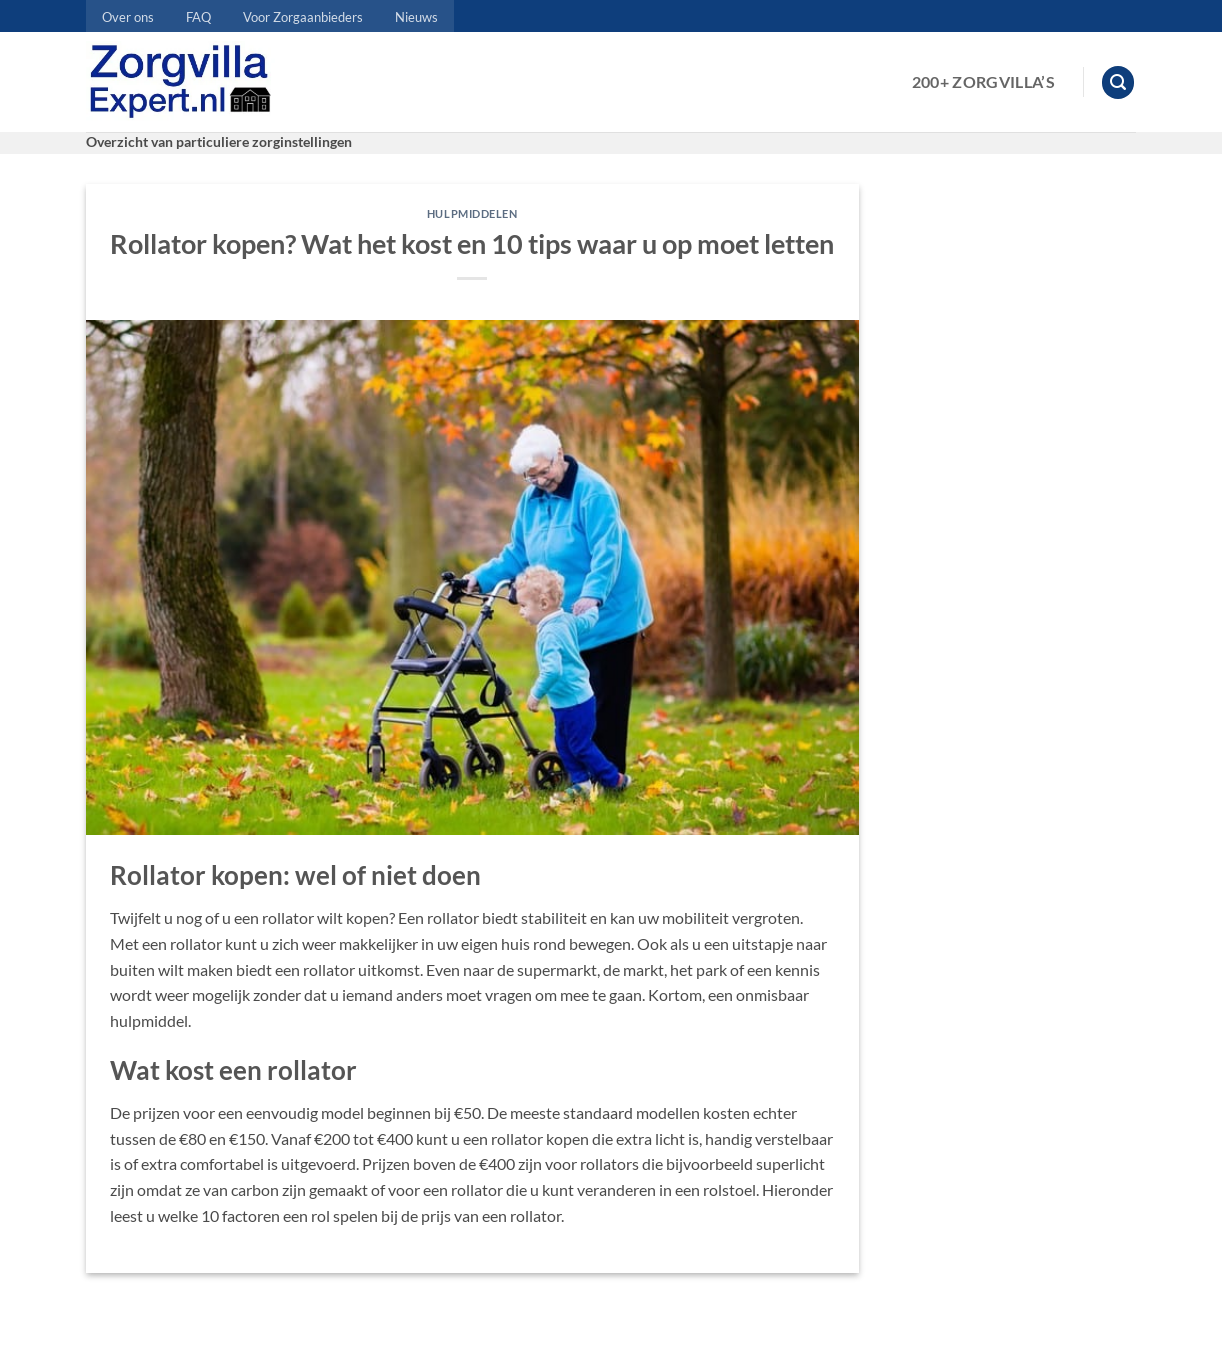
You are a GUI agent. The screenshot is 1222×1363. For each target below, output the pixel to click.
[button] (1118, 82)
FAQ (198, 17)
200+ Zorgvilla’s (983, 81)
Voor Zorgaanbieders (303, 17)
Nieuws (416, 17)
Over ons (128, 17)
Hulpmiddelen (472, 213)
